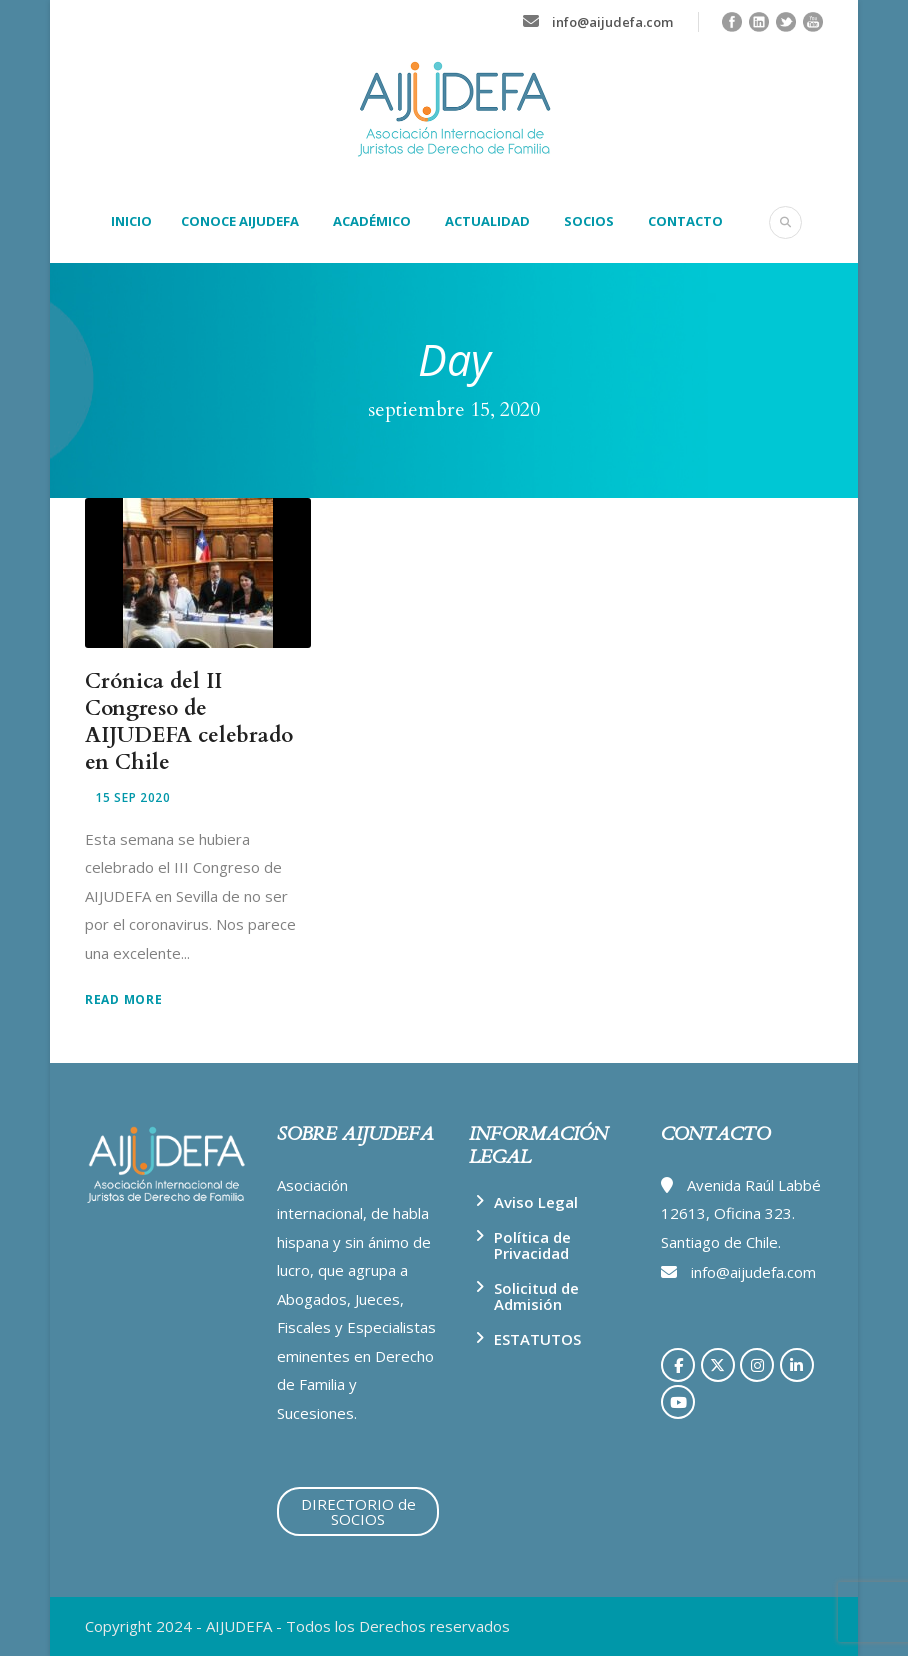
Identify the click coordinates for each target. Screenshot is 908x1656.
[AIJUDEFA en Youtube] (678, 1402)
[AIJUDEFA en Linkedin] (797, 1365)
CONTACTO (685, 221)
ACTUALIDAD (487, 221)
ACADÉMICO (372, 221)
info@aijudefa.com (612, 22)
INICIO (131, 221)
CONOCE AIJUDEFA (240, 221)
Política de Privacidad (532, 1245)
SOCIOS (589, 221)
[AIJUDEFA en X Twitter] (718, 1365)
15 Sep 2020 (133, 797)
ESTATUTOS (537, 1339)
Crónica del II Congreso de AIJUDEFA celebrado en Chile (189, 722)
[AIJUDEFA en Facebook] (678, 1365)
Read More (123, 999)
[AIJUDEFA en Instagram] (757, 1365)
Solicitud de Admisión (536, 1296)
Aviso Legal (536, 1202)
